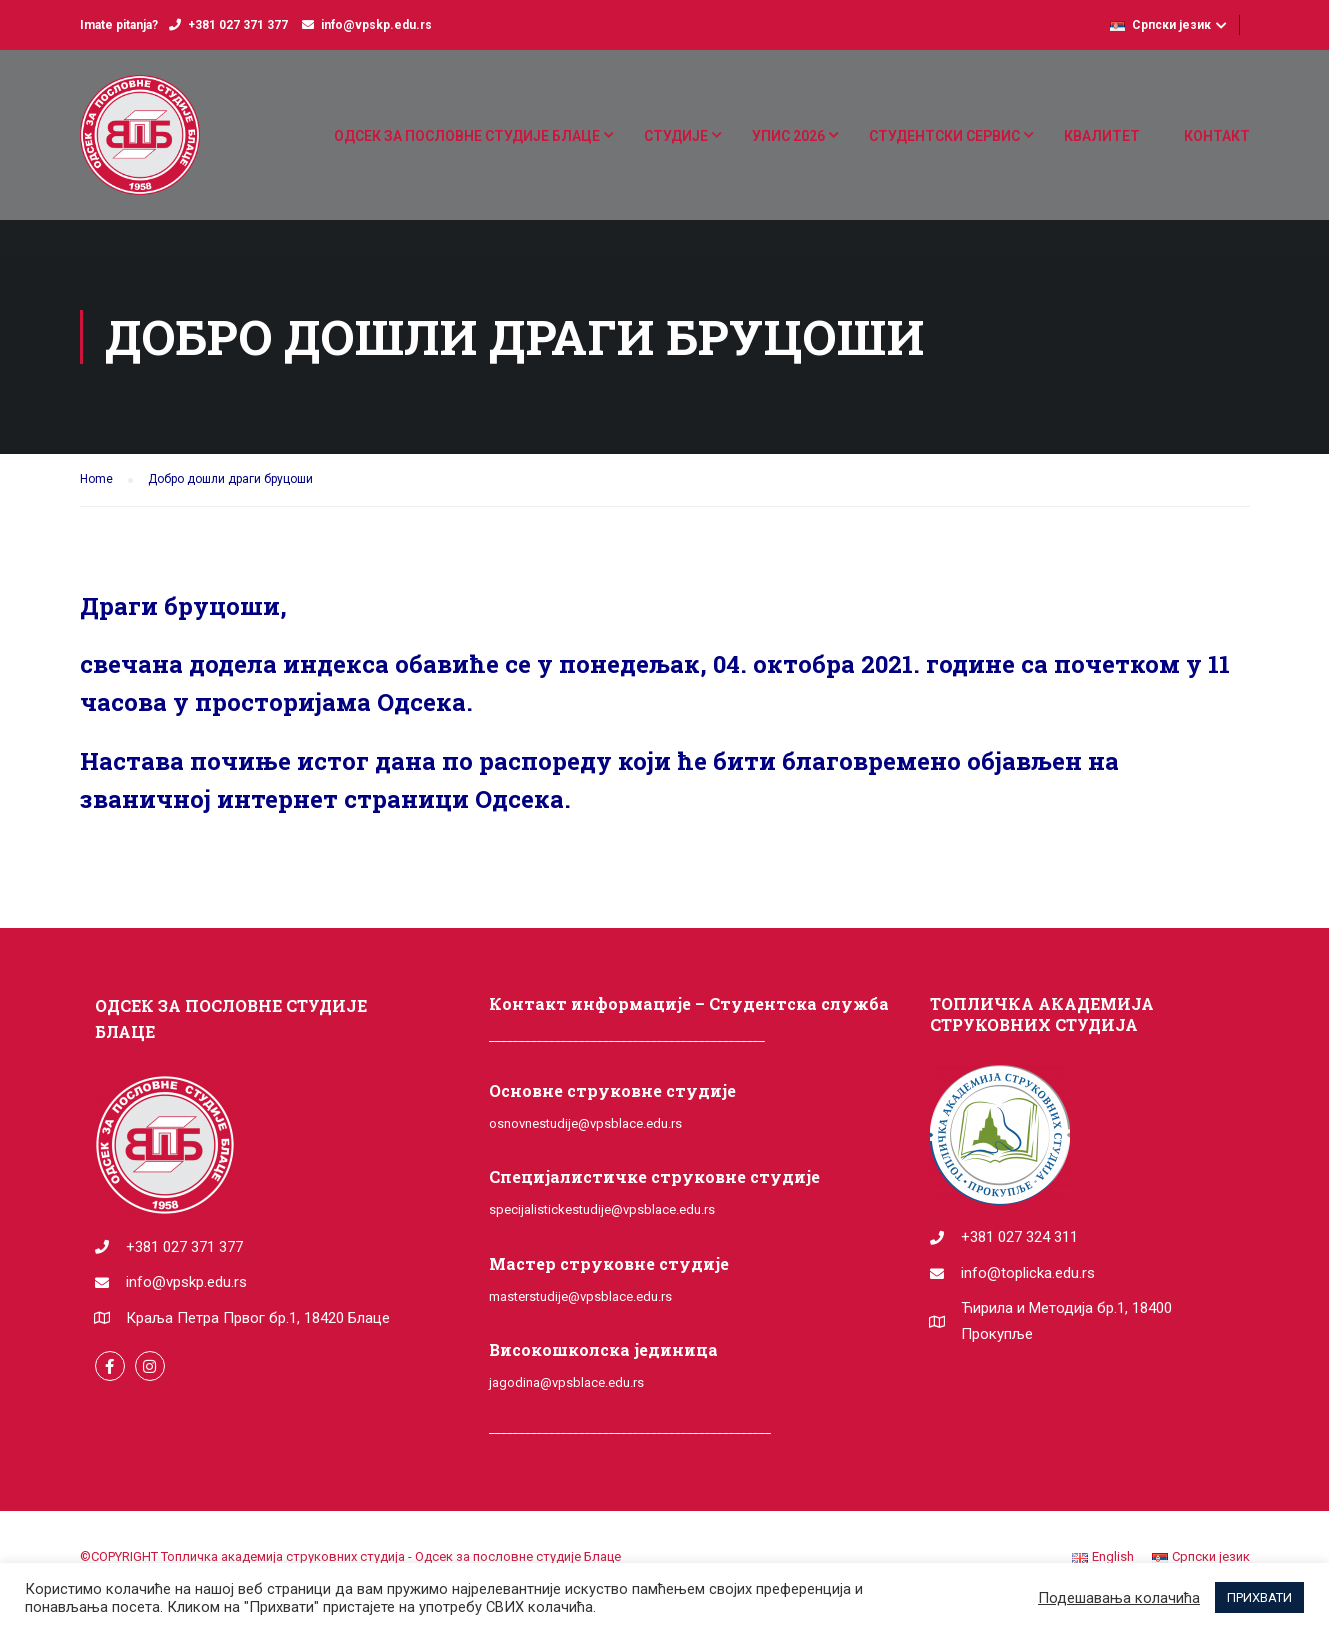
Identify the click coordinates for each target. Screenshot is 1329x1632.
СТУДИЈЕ (676, 136)
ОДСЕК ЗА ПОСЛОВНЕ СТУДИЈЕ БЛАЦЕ (467, 136)
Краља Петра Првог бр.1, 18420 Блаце (258, 1318)
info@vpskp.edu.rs (376, 25)
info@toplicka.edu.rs (1028, 1273)
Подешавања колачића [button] (1119, 1598)
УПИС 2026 (788, 136)
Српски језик (1160, 25)
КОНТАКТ (1217, 136)
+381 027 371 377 (238, 25)
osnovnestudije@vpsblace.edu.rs (585, 1123)
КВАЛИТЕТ (1102, 136)
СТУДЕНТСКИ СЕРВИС (944, 136)
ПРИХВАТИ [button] (1259, 1597)
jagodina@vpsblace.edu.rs (566, 1382)
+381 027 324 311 (1019, 1237)
